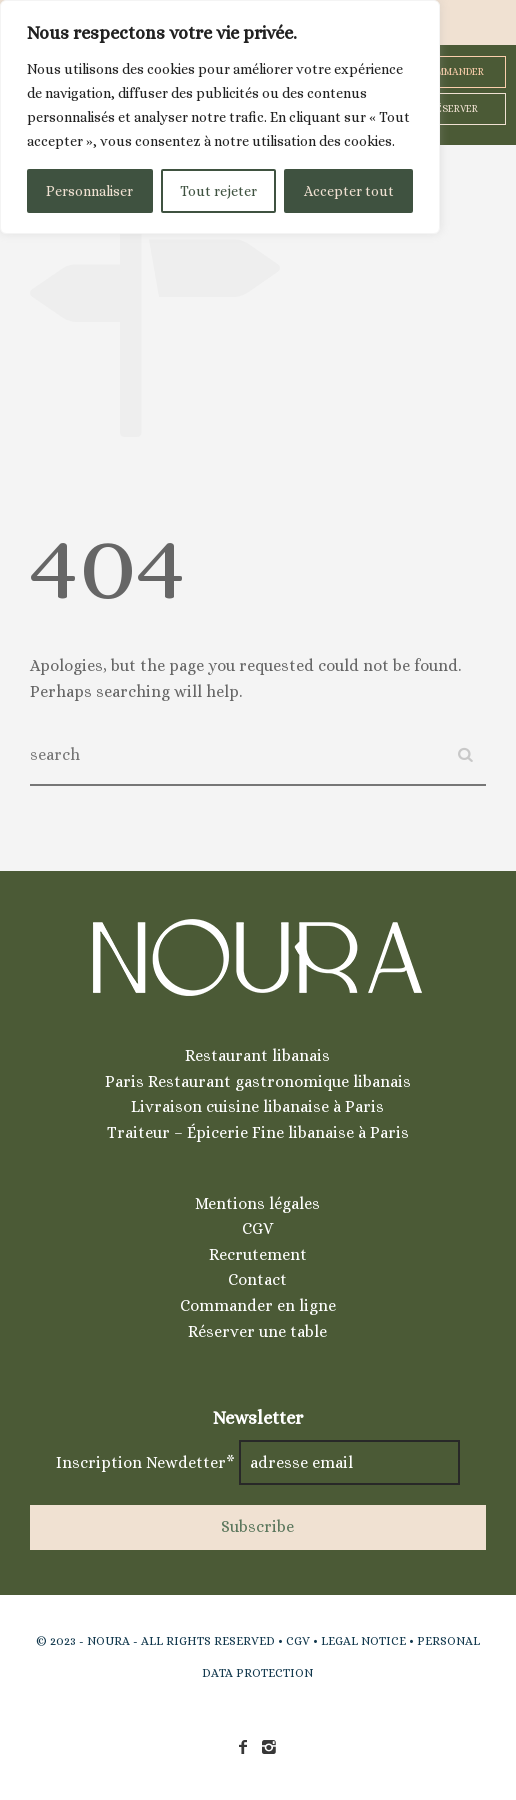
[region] (220, 117)
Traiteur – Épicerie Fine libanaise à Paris (258, 1132)
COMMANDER (453, 71)
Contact (257, 1279)
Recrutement (258, 1254)
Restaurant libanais (257, 1055)
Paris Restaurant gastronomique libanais (258, 1081)
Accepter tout (349, 191)
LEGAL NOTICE (363, 1641)
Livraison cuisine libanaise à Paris (257, 1106)
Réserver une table (257, 1331)
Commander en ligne (258, 1305)
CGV (257, 1228)
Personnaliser (89, 191)
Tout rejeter (218, 191)
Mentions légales (257, 1203)
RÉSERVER (454, 108)
